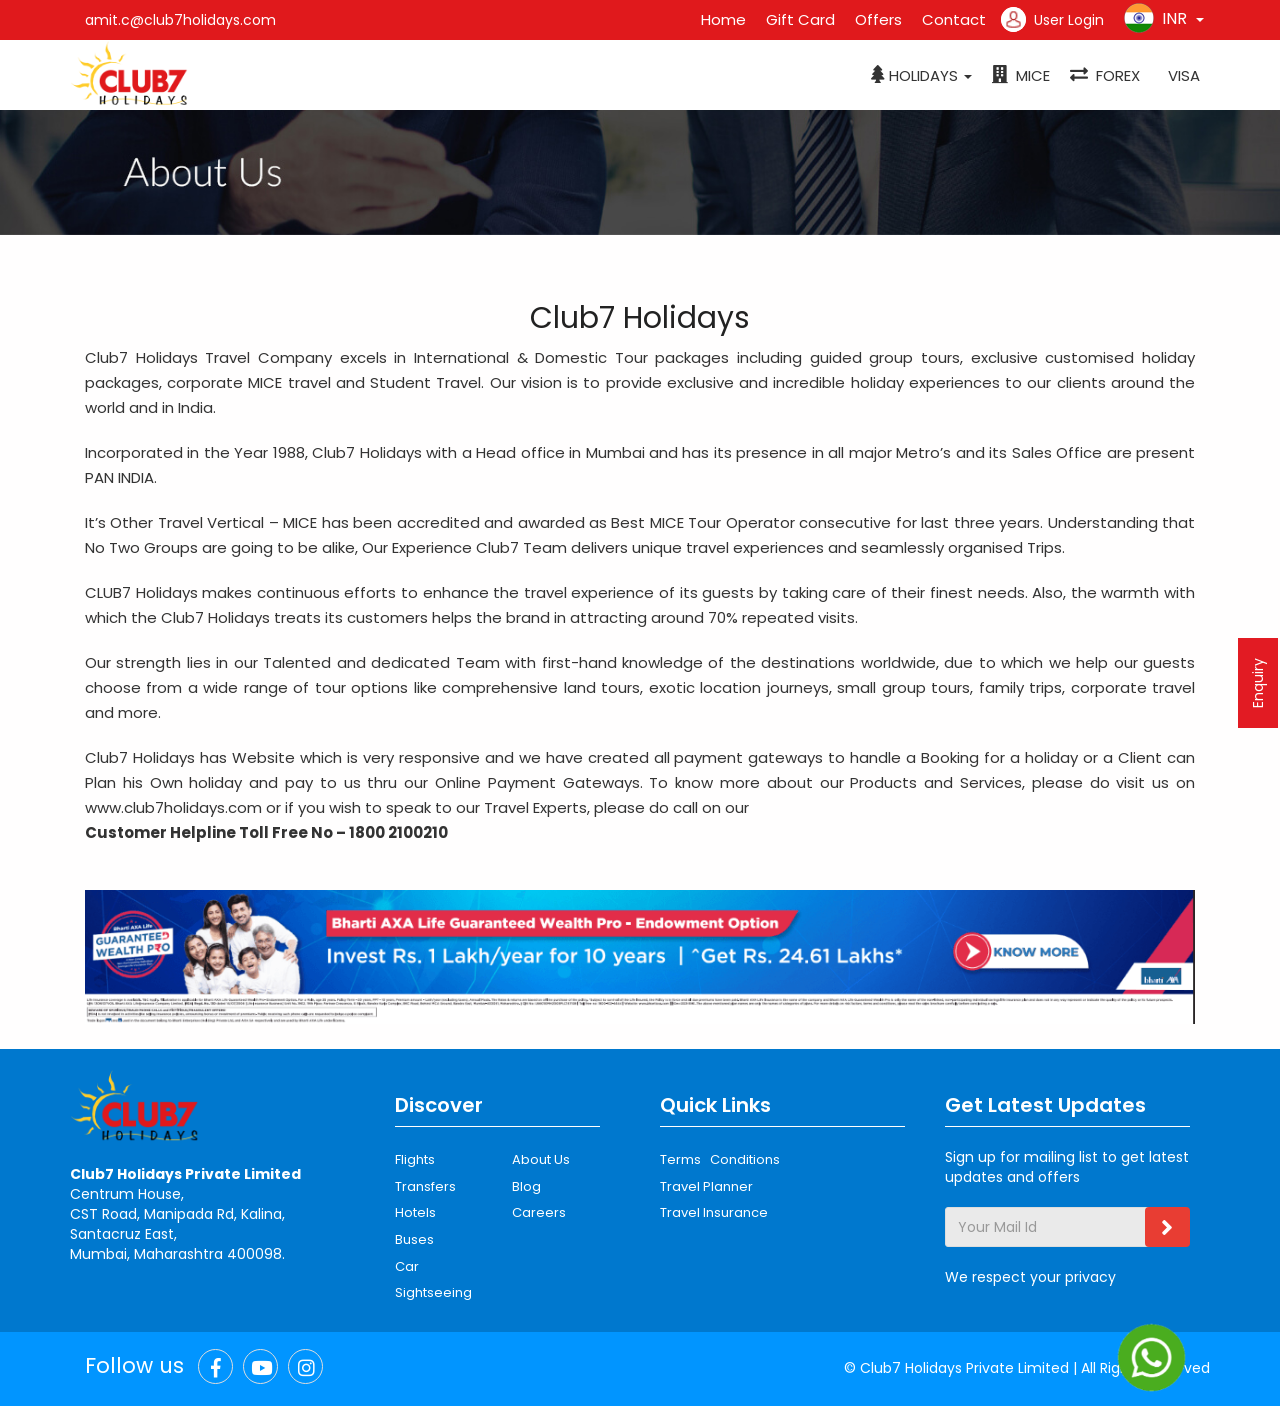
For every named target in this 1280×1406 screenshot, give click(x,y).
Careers (539, 1212)
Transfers (425, 1186)
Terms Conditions (720, 1159)
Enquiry (1258, 683)
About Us (541, 1159)
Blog (526, 1186)
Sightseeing (433, 1292)
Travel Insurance (714, 1212)
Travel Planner (706, 1186)
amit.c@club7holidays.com (180, 20)
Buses (414, 1239)
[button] (921, 76)
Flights (415, 1159)
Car (407, 1266)
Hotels (415, 1212)
